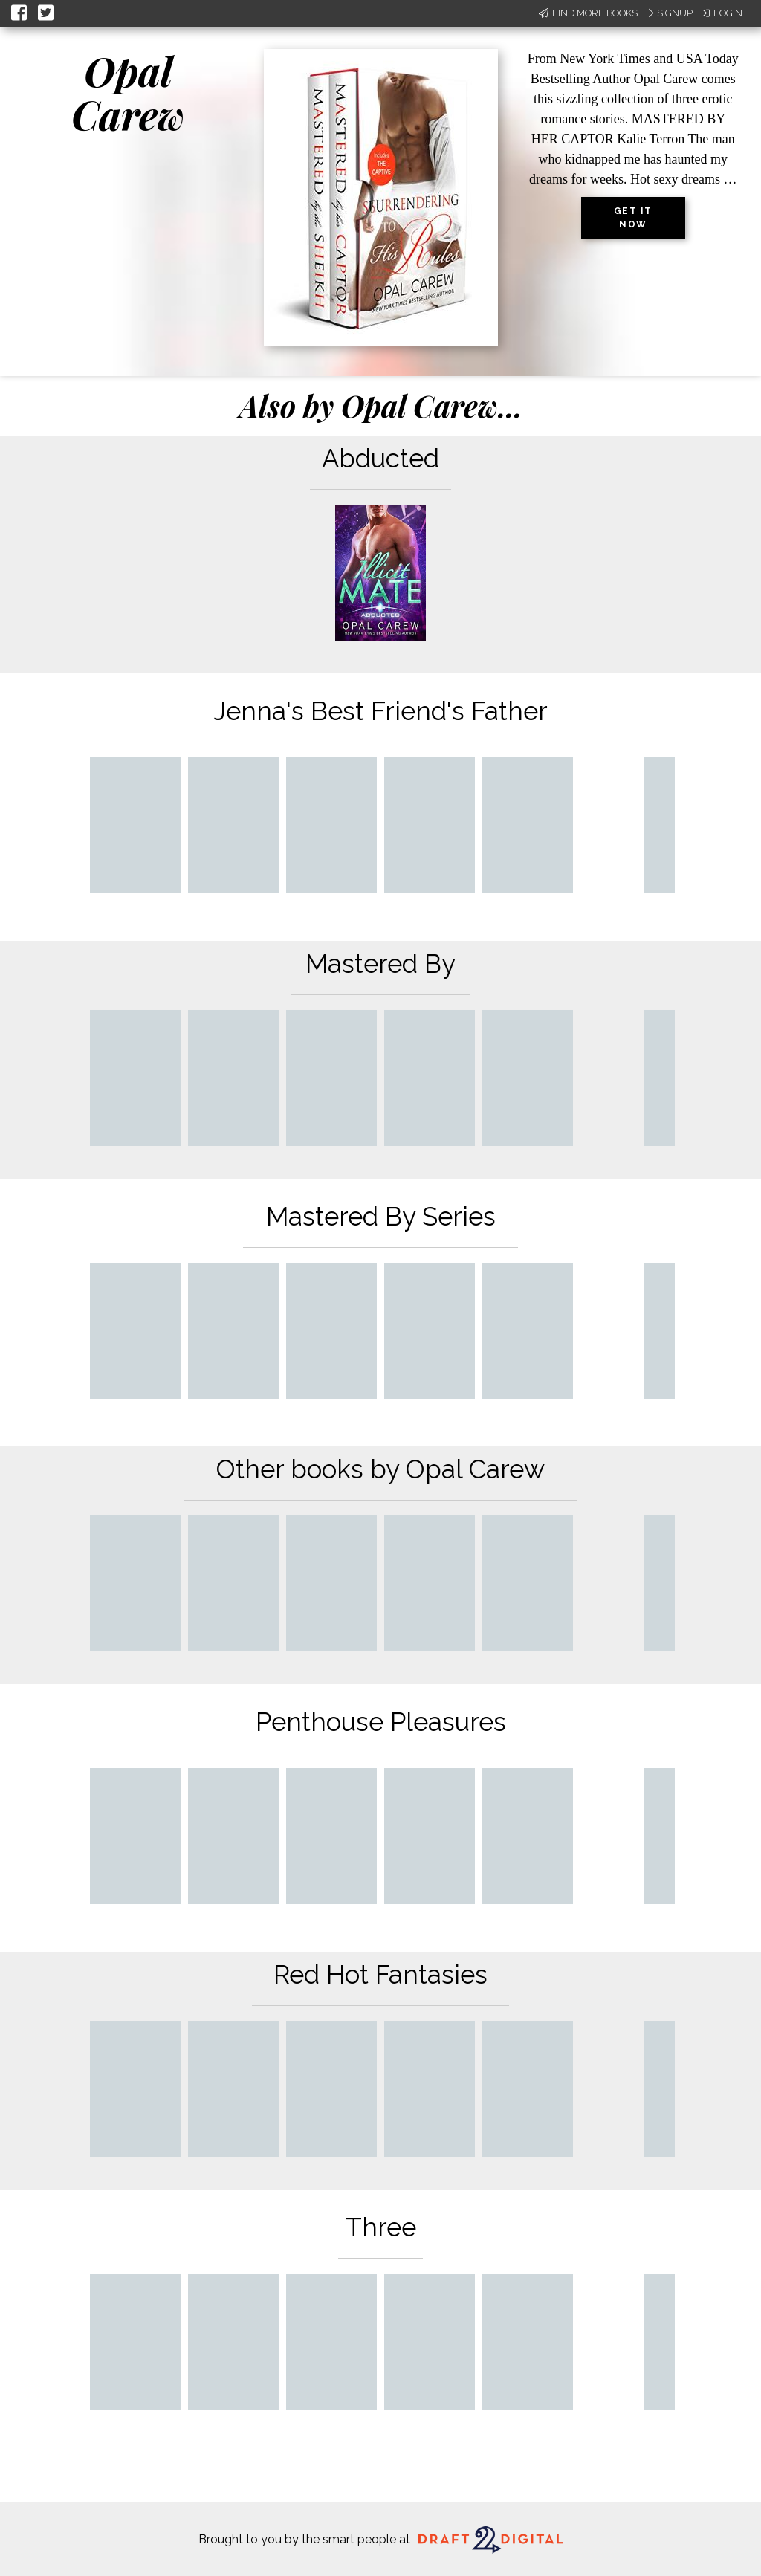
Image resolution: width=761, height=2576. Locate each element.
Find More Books (588, 13)
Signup (669, 13)
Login (721, 13)
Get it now (633, 218)
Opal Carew (128, 92)
